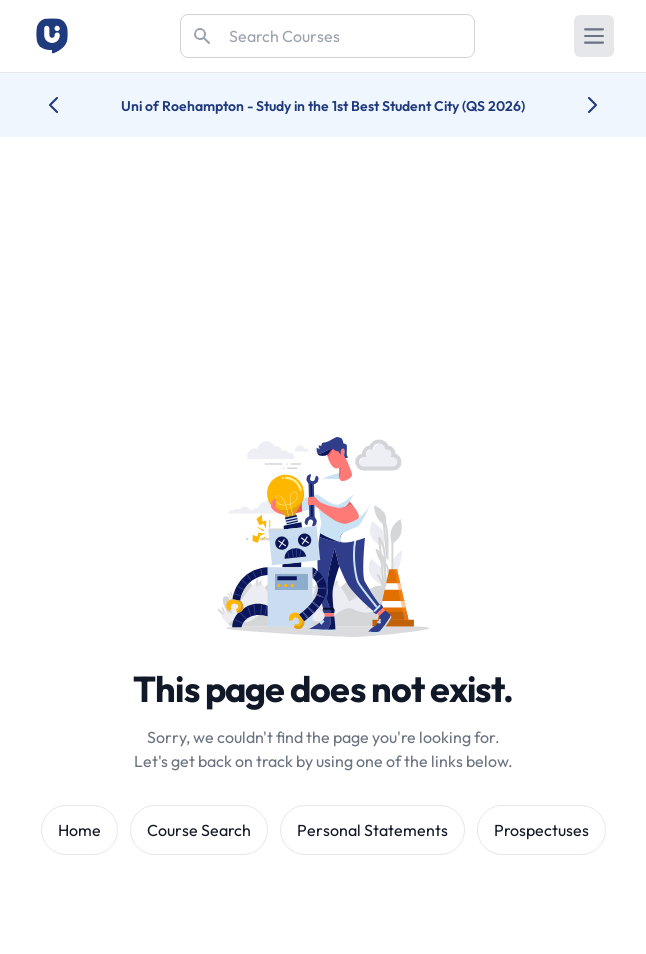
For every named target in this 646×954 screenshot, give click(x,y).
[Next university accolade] (576, 105)
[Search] (327, 36)
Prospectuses (541, 830)
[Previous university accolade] (69, 105)
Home (79, 830)
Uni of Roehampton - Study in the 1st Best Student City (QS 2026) (323, 106)
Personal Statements (372, 830)
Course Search (199, 830)
